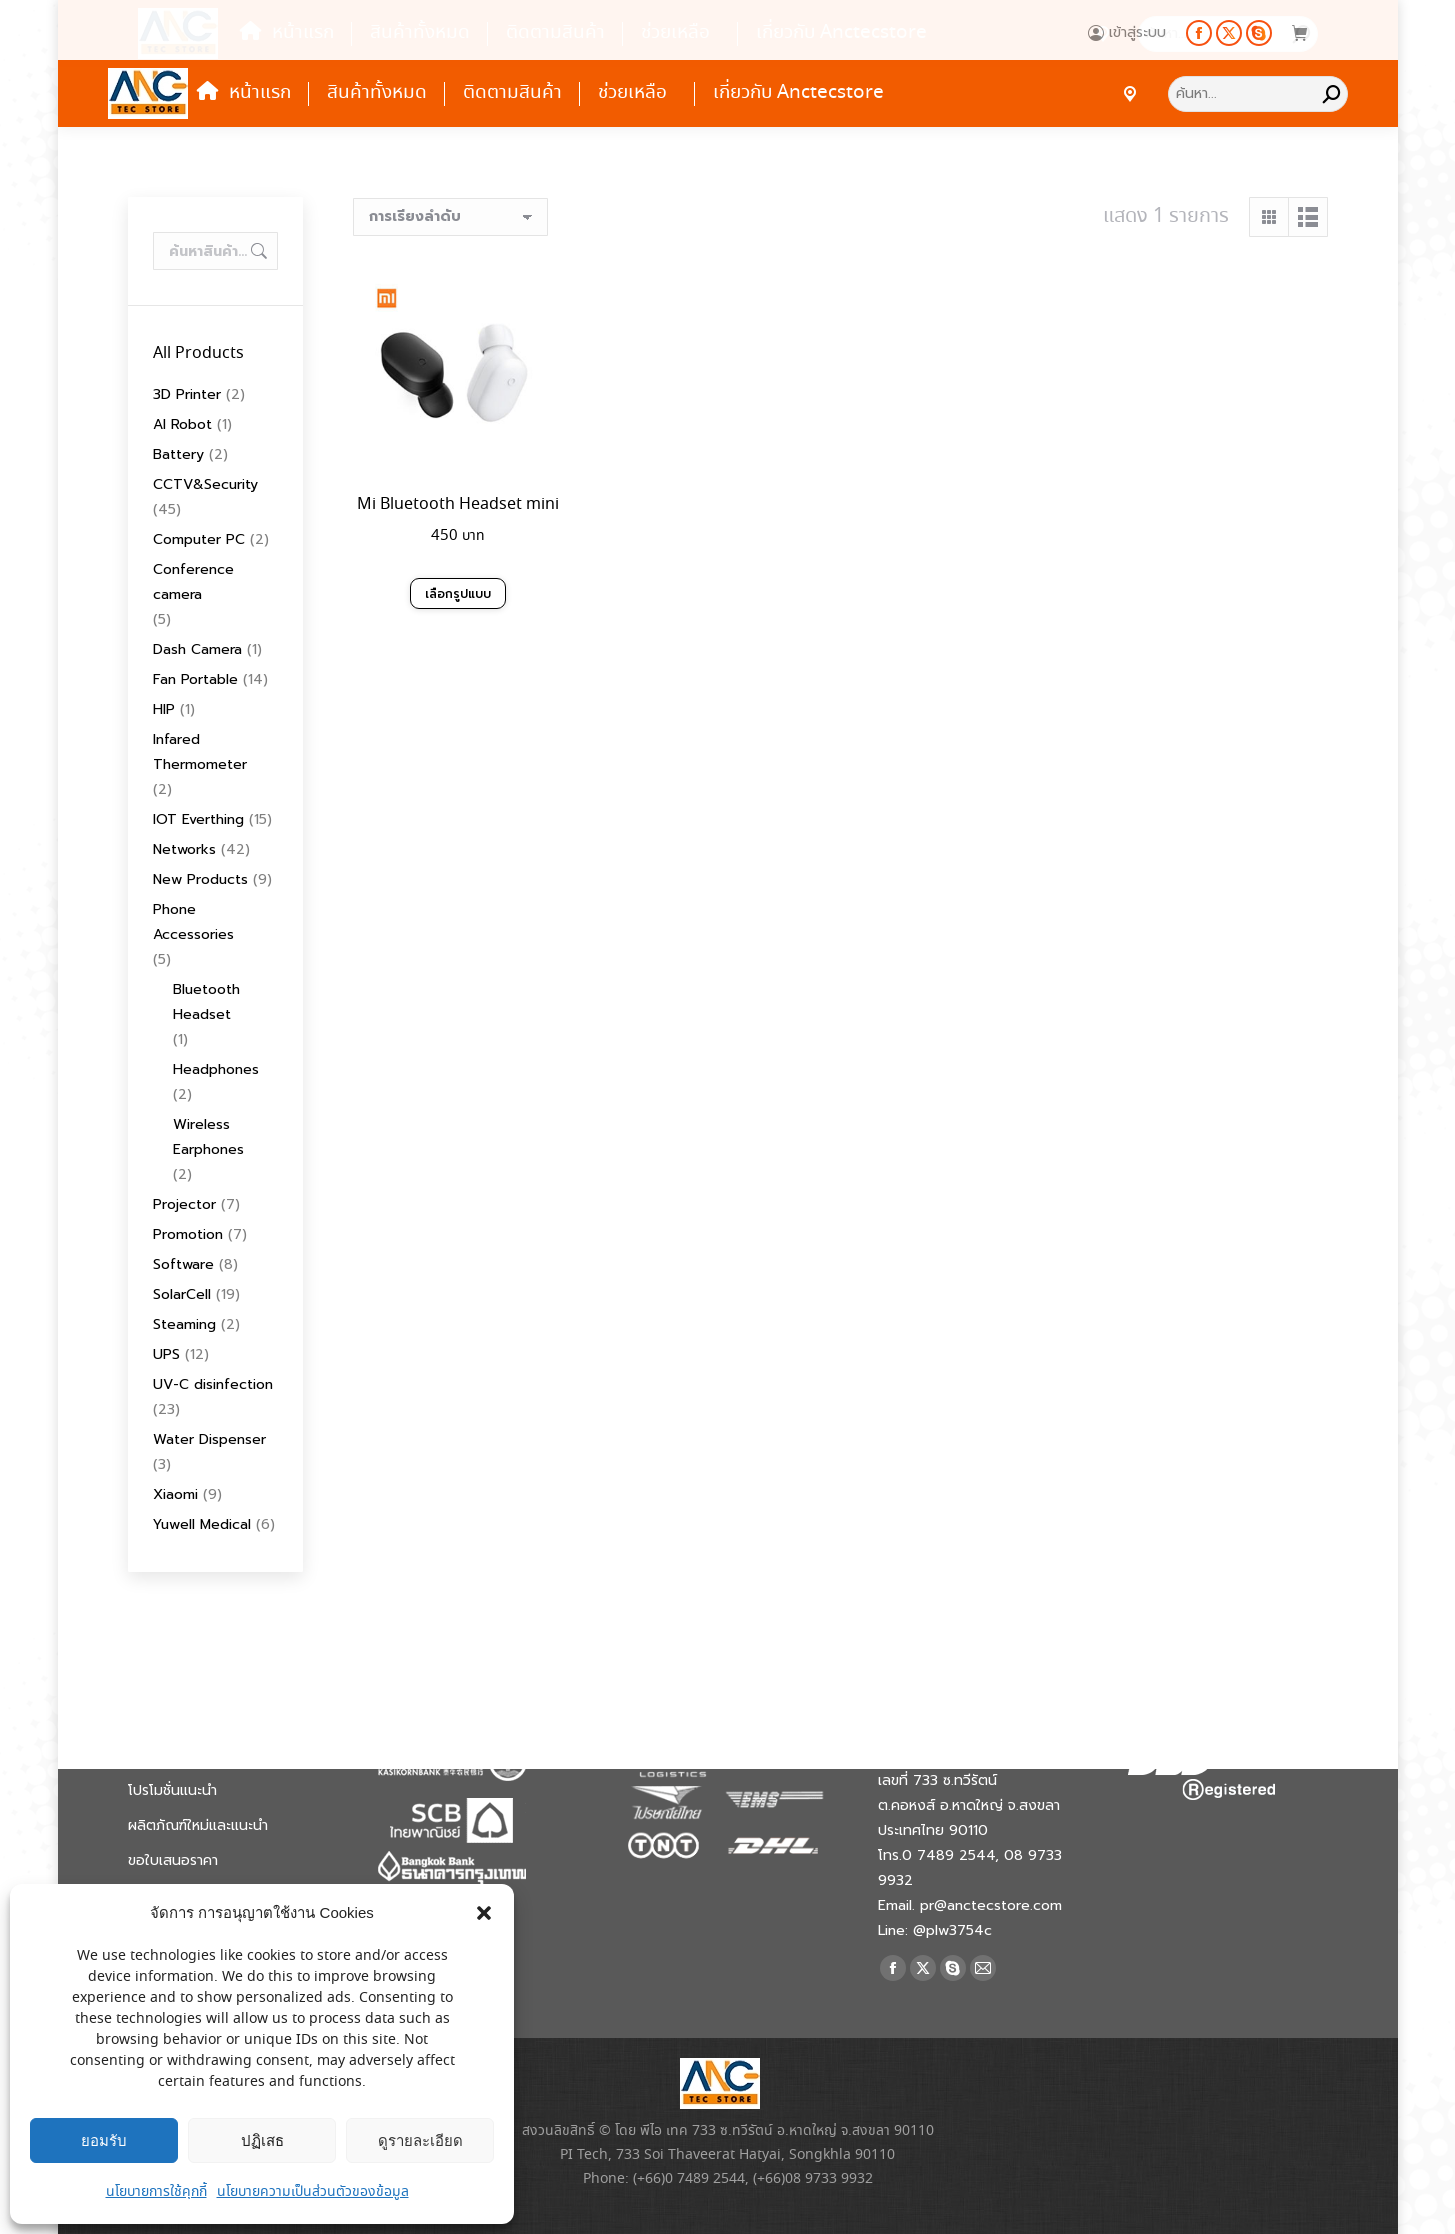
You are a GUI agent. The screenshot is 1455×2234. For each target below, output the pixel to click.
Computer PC (199, 539)
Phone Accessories (193, 922)
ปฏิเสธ (262, 2140)
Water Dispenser (209, 1439)
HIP (164, 709)
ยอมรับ (104, 2140)
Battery (178, 454)
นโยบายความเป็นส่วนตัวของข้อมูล (313, 2192)
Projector (184, 1204)
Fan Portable (195, 679)
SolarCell (182, 1294)
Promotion (188, 1234)
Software (183, 1264)
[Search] (1258, 94)
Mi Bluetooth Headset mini (458, 504)
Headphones (216, 1069)
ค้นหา (257, 251)
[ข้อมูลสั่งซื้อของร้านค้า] (450, 217)
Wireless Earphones (208, 1137)
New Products (200, 879)
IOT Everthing (198, 819)
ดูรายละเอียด (420, 2140)
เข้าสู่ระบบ (1127, 33)
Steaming (184, 1324)
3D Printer (187, 394)
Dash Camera (197, 649)
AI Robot (182, 424)
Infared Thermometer (200, 752)
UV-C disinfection (213, 1384)
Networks (184, 849)
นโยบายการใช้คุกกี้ (156, 2192)
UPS (166, 1354)
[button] (484, 1913)
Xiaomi (175, 1494)
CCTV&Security (205, 484)
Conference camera (193, 582)
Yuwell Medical (202, 1524)
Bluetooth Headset (206, 1002)
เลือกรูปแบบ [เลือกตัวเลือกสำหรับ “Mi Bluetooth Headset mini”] (458, 594)
